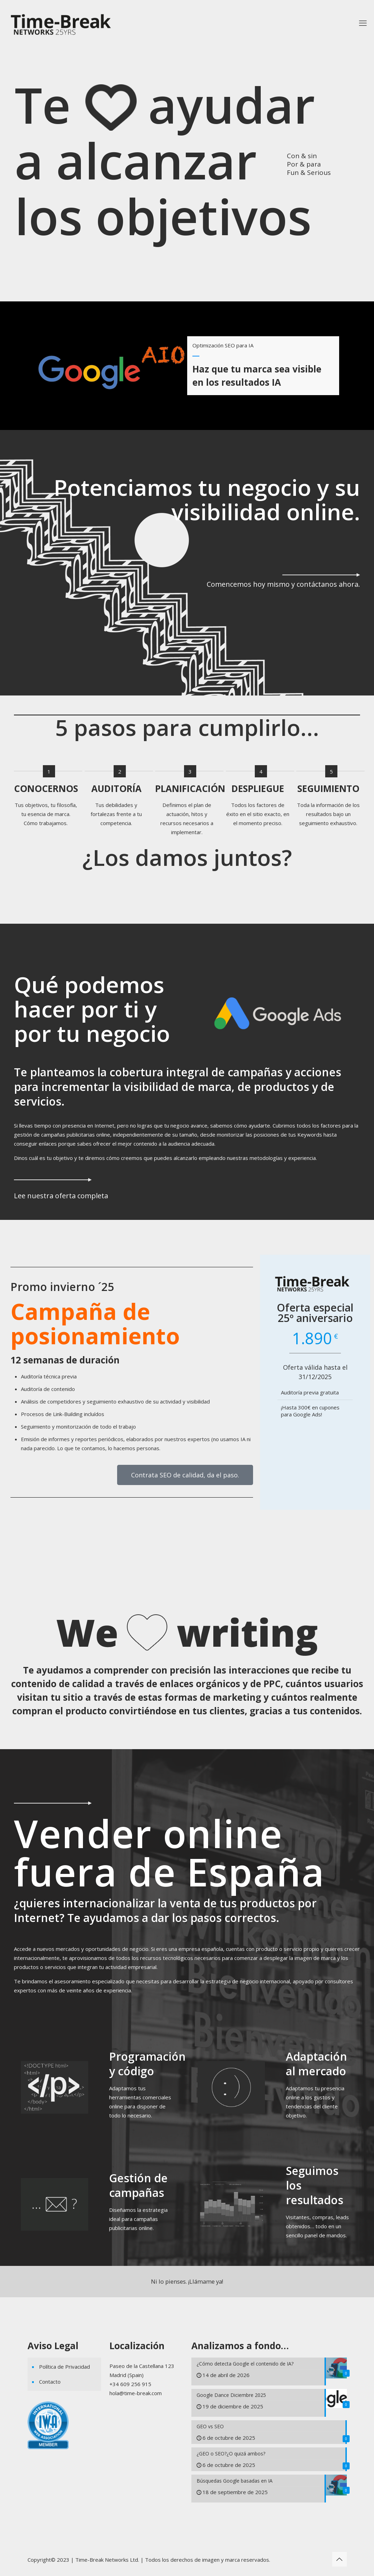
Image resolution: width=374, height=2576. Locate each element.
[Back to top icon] (339, 2559)
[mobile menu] (363, 23)
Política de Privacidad (64, 2366)
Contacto (50, 2381)
